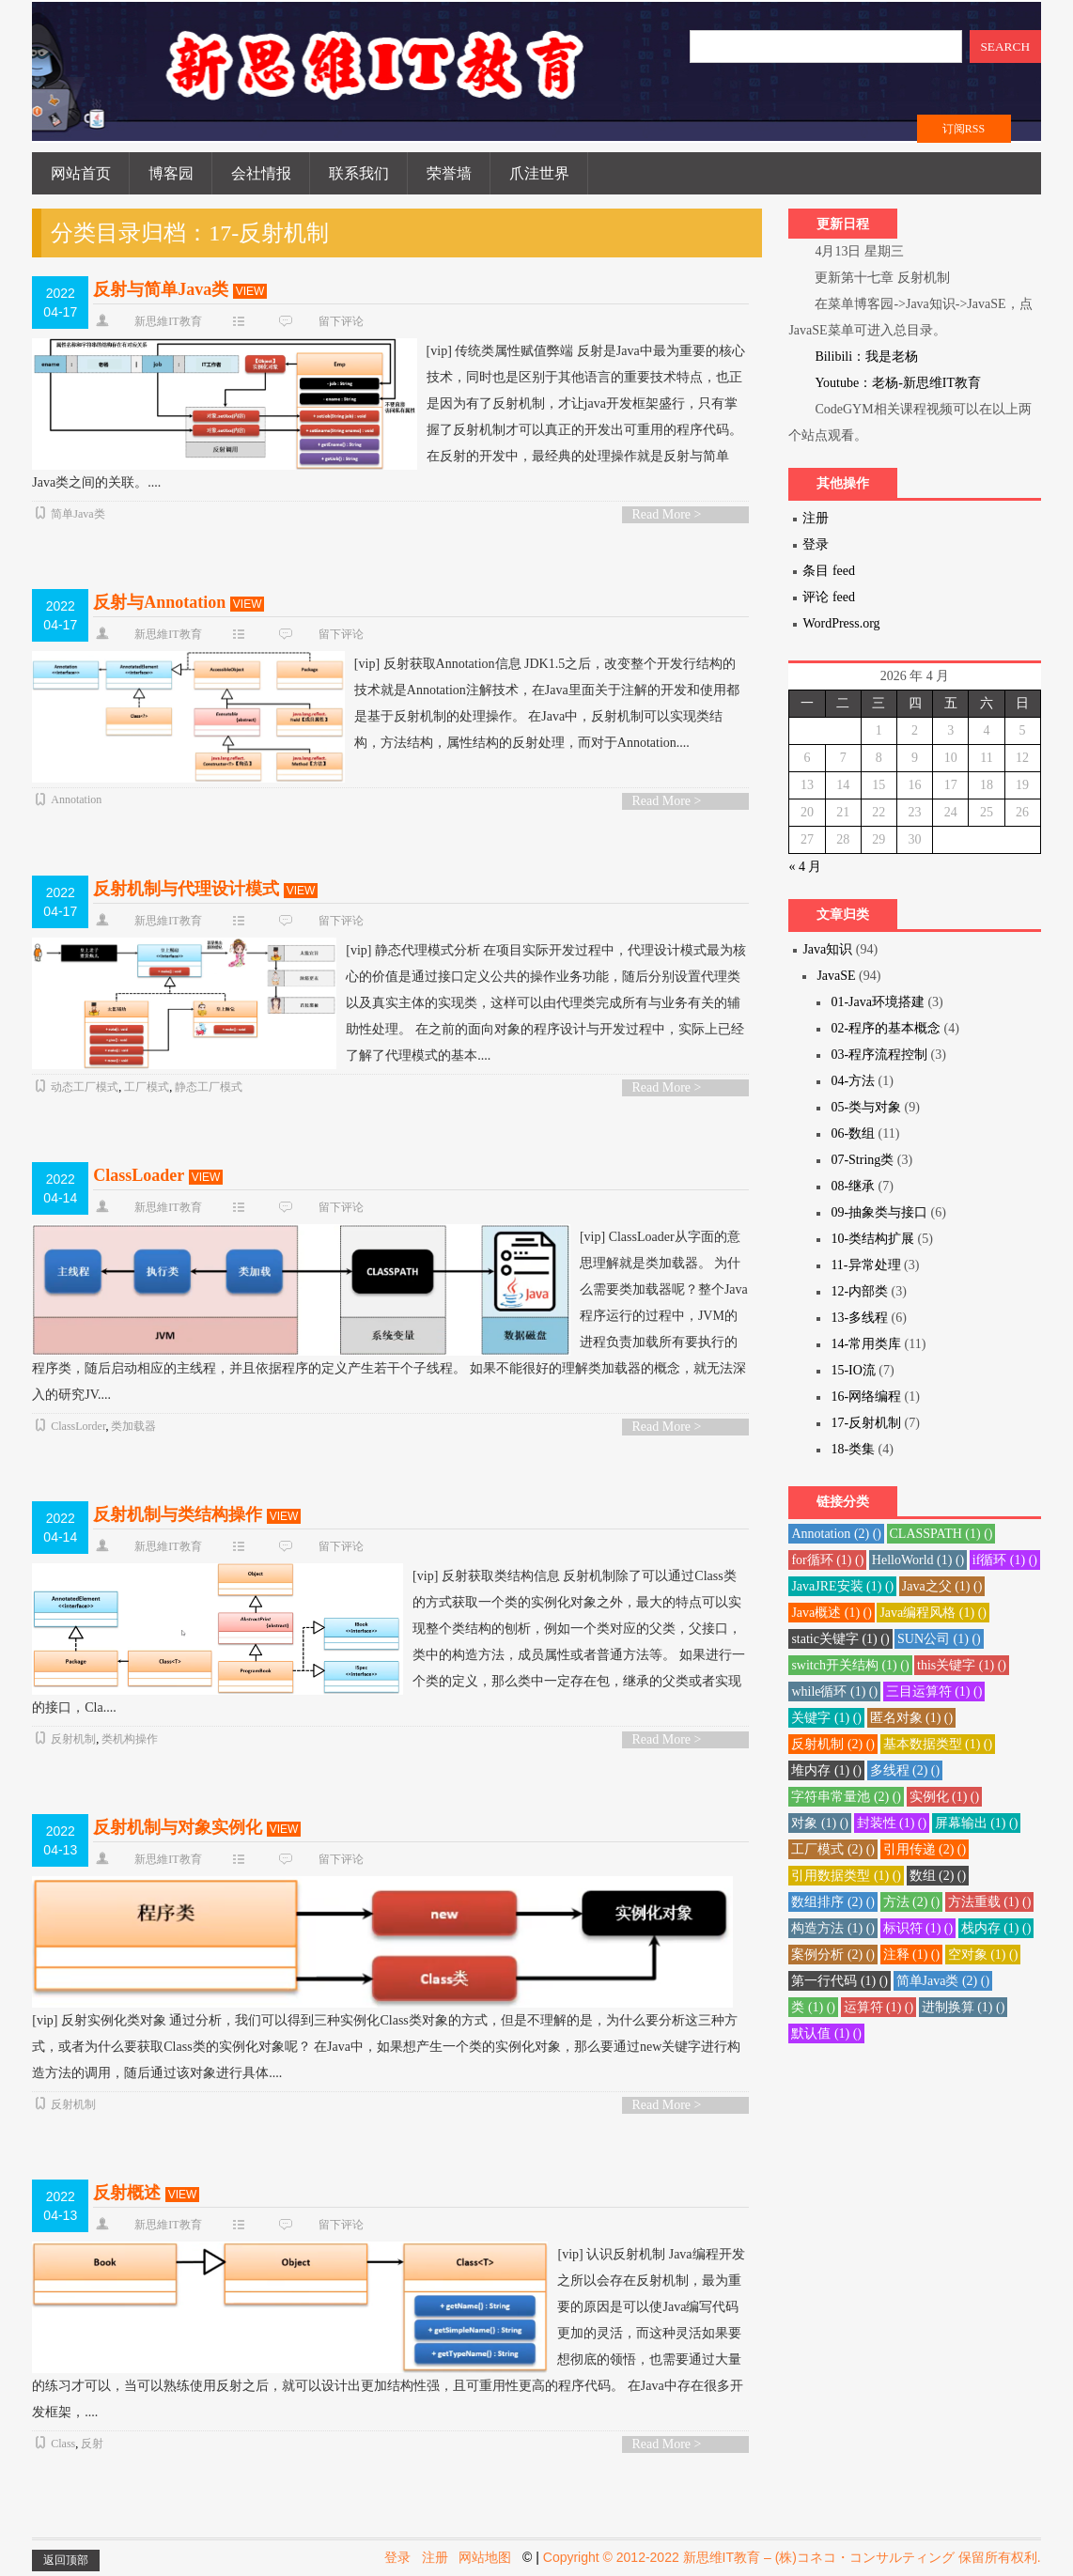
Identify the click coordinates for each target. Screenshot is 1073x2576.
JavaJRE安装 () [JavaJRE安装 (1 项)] (842, 1586)
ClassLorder (78, 1426)
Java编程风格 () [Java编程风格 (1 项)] (933, 1613)
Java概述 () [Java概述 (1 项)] (831, 1613)
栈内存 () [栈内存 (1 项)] (996, 1928)
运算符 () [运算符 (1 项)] (879, 2007)
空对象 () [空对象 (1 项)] (983, 1955)
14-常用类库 (866, 1344)
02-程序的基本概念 (886, 1028)
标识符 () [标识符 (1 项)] (918, 1928)
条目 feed (828, 571)
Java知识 (827, 949)
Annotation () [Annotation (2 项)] (836, 1534)
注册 (815, 518)
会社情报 (261, 173)
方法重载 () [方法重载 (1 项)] (990, 1902)
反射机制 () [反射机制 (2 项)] (833, 1744)
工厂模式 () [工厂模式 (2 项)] (833, 1849)
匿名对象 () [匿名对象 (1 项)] (912, 1718)
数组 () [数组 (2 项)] (938, 1876)
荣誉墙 (449, 173)
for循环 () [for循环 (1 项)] (827, 1560)
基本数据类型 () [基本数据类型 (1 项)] (938, 1744)
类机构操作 (129, 1739)
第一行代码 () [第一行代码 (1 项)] (839, 1981)
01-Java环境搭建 (878, 1002)
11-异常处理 (865, 1265)
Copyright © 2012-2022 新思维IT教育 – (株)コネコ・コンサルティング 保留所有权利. (792, 2557)
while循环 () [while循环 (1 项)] (834, 1691)
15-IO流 (853, 1370)
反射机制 (73, 1739)
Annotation (76, 799)
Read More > (666, 514)
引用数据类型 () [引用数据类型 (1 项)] (846, 1876)
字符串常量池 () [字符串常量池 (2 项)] (846, 1797)
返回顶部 (65, 2560)
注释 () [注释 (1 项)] (912, 1955)
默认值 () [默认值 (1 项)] (826, 2033)
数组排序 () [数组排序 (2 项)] (833, 1902)
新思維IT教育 (167, 321)
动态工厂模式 (84, 1087)
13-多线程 (859, 1318)
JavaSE (835, 976)
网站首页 (81, 173)
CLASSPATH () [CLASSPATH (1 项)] (941, 1534)
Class (63, 2443)
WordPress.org (840, 623)
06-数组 (853, 1133)
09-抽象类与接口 (879, 1212)
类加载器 (133, 1426)
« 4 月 (804, 867)
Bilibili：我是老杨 (866, 356)
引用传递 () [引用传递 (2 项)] (925, 1849)
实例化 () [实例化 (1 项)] (945, 1797)
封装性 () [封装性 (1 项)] (892, 1823)
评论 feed (828, 597)
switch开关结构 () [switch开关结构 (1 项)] (850, 1665)
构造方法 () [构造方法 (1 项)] (833, 1928)
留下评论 (341, 321)
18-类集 (853, 1449)
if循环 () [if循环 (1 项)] (1004, 1560)
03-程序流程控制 (879, 1054)
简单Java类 (77, 513)
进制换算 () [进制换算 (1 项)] (963, 2007)
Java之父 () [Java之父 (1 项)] (942, 1586)
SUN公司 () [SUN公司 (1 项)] (939, 1639)
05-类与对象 (866, 1107)
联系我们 (359, 173)
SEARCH (1005, 46)
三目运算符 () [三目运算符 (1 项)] (934, 1691)
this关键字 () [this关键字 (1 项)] (961, 1665)
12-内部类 (859, 1291)
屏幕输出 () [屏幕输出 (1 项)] (977, 1823)
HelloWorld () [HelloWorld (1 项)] (918, 1560)
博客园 (171, 173)
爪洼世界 (539, 173)
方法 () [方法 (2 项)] (912, 1902)
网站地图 (485, 2557)
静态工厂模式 (208, 1087)
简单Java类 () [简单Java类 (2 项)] (943, 1981)
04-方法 (853, 1081)
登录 (815, 544)
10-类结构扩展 (872, 1239)
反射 (92, 2443)
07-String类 (862, 1160)
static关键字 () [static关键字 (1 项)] (840, 1639)
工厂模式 (146, 1087)
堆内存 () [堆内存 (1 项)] (826, 1770)
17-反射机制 (866, 1423)
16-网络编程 (866, 1396)
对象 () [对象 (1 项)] (819, 1823)
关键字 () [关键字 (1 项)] (826, 1718)
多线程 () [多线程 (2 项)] (905, 1770)
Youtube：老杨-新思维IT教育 (898, 383)
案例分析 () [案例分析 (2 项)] (833, 1955)
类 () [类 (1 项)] (813, 2007)
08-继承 (853, 1186)
